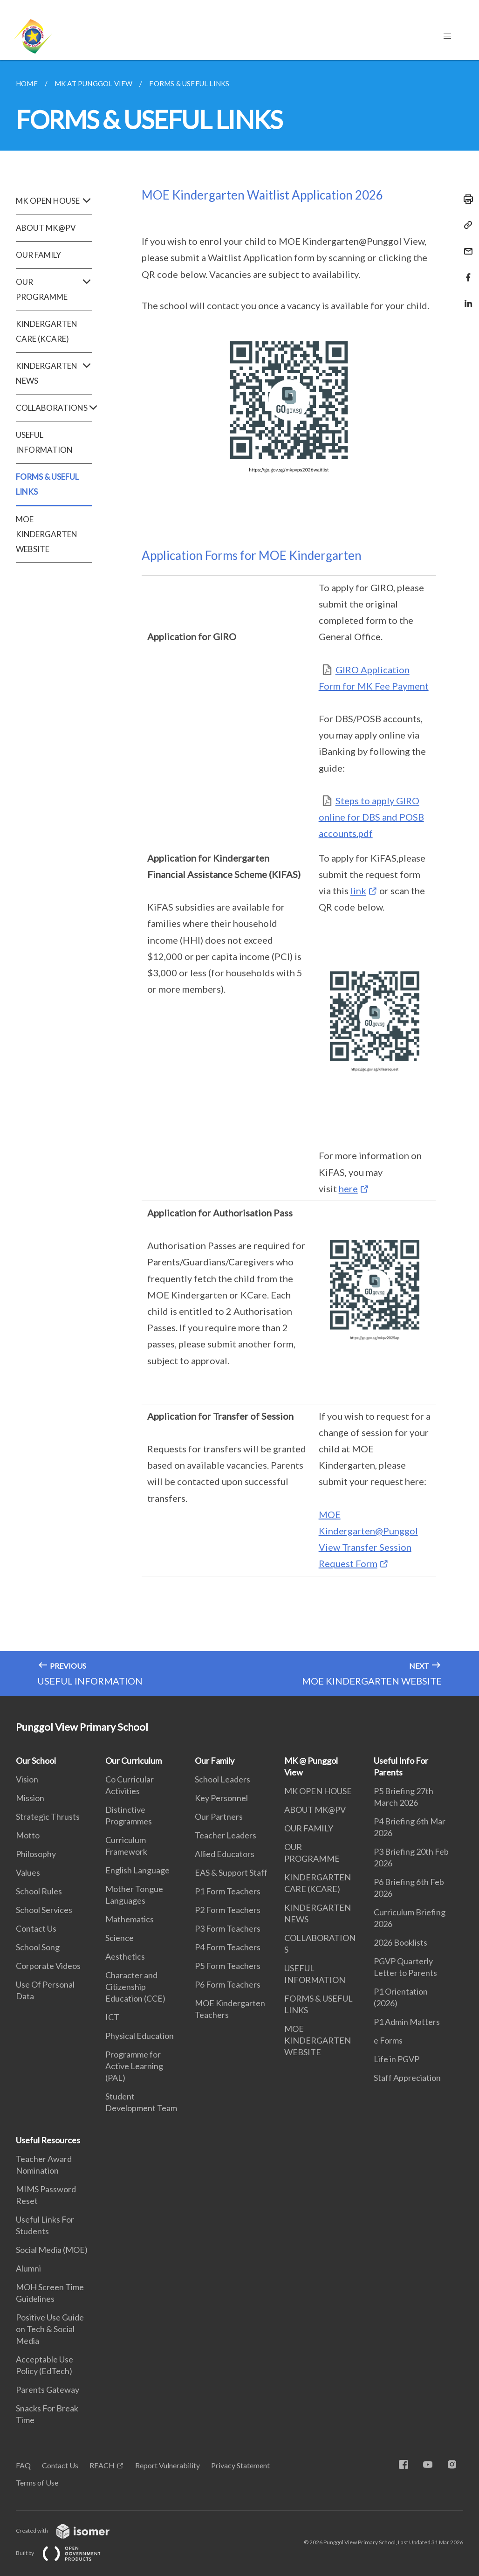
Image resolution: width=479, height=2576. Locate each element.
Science (119, 1938)
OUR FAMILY (38, 255)
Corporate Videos (48, 1966)
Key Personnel (221, 1798)
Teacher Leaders (225, 1835)
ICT (112, 2017)
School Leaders (222, 1779)
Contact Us (36, 1928)
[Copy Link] (465, 225)
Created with (70, 2530)
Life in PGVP (396, 2059)
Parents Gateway (47, 2389)
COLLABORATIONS (54, 408)
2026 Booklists (400, 1942)
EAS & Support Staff (231, 1872)
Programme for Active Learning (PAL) (134, 2066)
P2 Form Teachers (227, 1910)
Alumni (28, 2268)
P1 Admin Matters (407, 2022)
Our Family (214, 1760)
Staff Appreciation (407, 2077)
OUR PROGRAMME (54, 289)
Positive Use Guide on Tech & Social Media (50, 2329)
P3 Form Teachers (227, 1928)
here (348, 1188)
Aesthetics (125, 1956)
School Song (38, 1947)
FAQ (23, 2465)
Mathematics (129, 1919)
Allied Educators (224, 1854)
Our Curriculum (133, 1760)
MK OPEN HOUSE (54, 200)
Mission (30, 1798)
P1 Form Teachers (227, 1891)
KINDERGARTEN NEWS (54, 373)
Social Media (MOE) (52, 2250)
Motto (28, 1835)
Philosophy (36, 1854)
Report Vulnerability (167, 2465)
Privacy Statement (240, 2465)
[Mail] (465, 245)
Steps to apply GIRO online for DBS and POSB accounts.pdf (371, 817)
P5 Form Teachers (227, 1966)
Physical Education (139, 2035)
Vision (27, 1779)
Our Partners (219, 1816)
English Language (137, 1870)
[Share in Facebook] (465, 271)
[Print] (465, 199)
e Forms (388, 2040)
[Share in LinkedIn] (465, 297)
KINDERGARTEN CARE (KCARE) (46, 331)
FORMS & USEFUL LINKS (47, 484)
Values (28, 1872)
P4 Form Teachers (227, 1947)
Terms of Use (37, 2482)
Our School (36, 1760)
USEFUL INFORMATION (44, 442)
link (358, 890)
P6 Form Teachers (227, 1984)
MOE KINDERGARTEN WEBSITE (46, 534)
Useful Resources (48, 2140)
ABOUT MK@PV (46, 228)
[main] (239, 878)
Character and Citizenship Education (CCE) (135, 1986)
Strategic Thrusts (48, 1816)
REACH (102, 2465)
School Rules (39, 1891)
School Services (44, 1910)
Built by (66, 2552)
